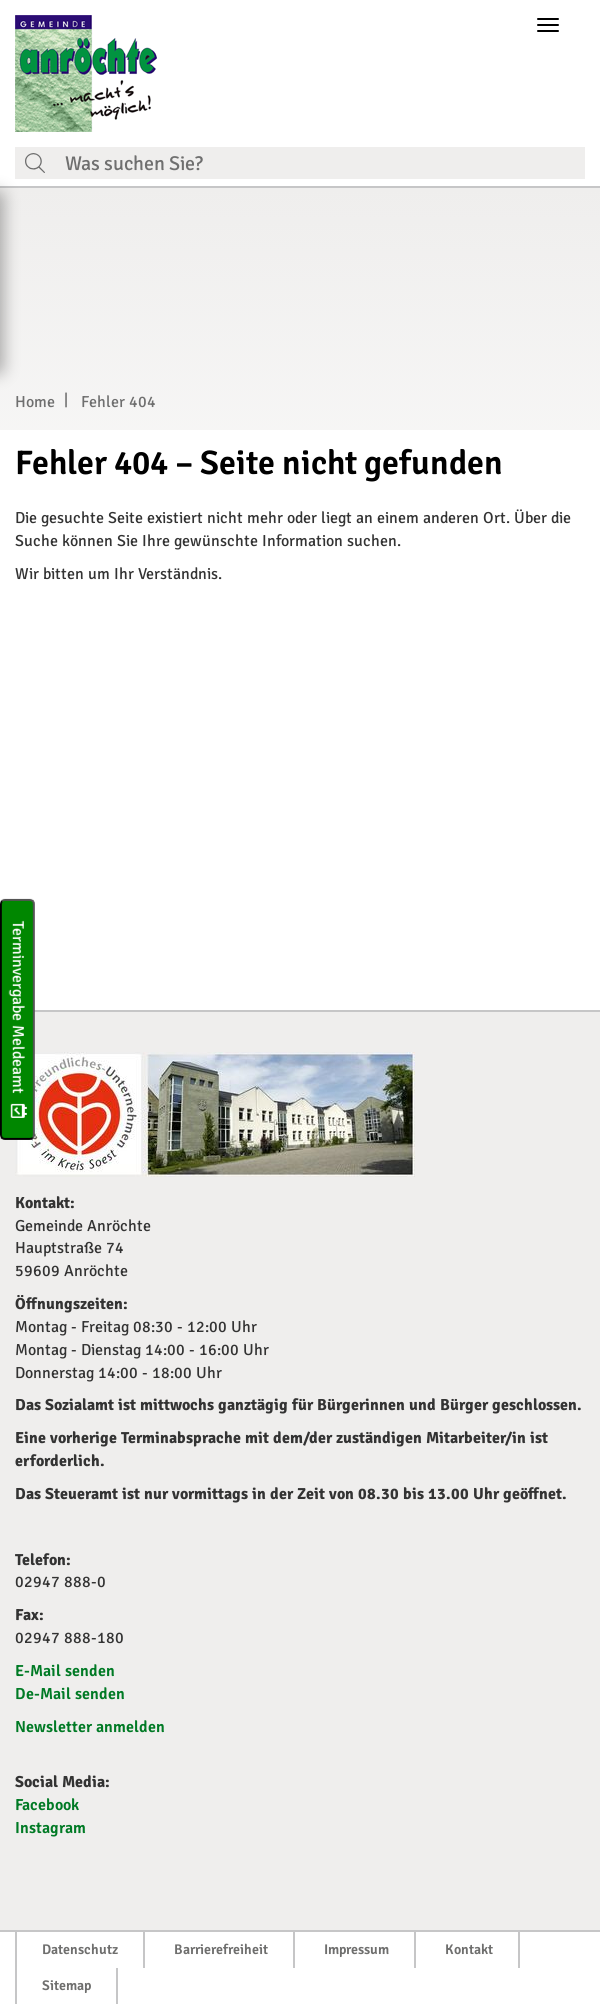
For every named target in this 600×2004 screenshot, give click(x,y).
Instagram (50, 1828)
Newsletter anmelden (90, 1727)
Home (35, 402)
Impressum (356, 1949)
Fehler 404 (118, 402)
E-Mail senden (65, 1671)
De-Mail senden (70, 1694)
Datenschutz (80, 1949)
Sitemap (66, 1985)
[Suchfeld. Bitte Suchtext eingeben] (320, 163)
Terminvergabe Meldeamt (18, 1019)
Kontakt (469, 1949)
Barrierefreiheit (221, 1949)
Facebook (47, 1805)
